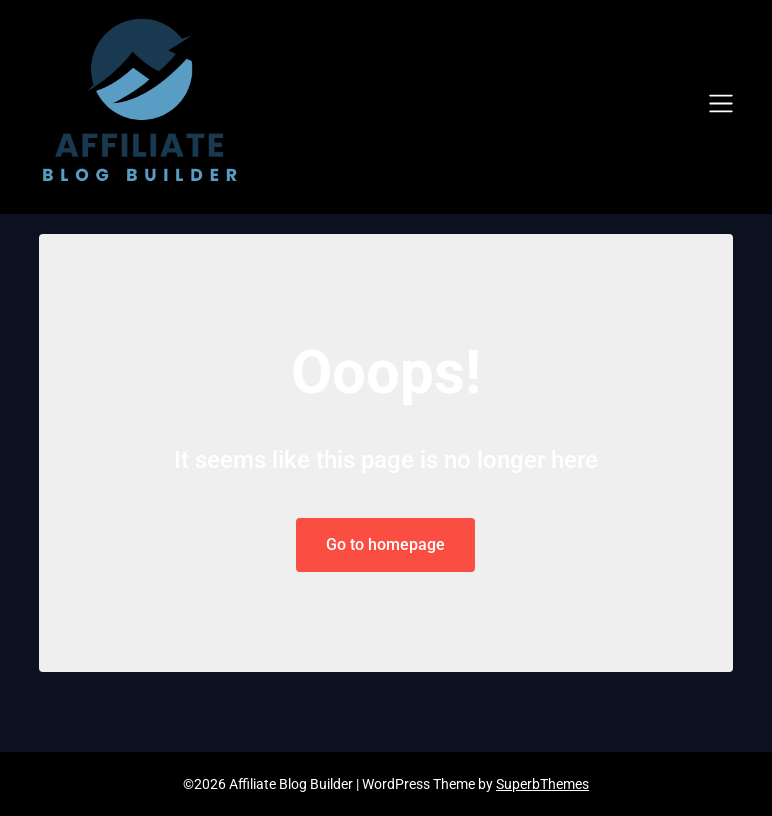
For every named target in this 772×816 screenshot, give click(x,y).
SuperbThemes (542, 784)
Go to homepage (385, 544)
